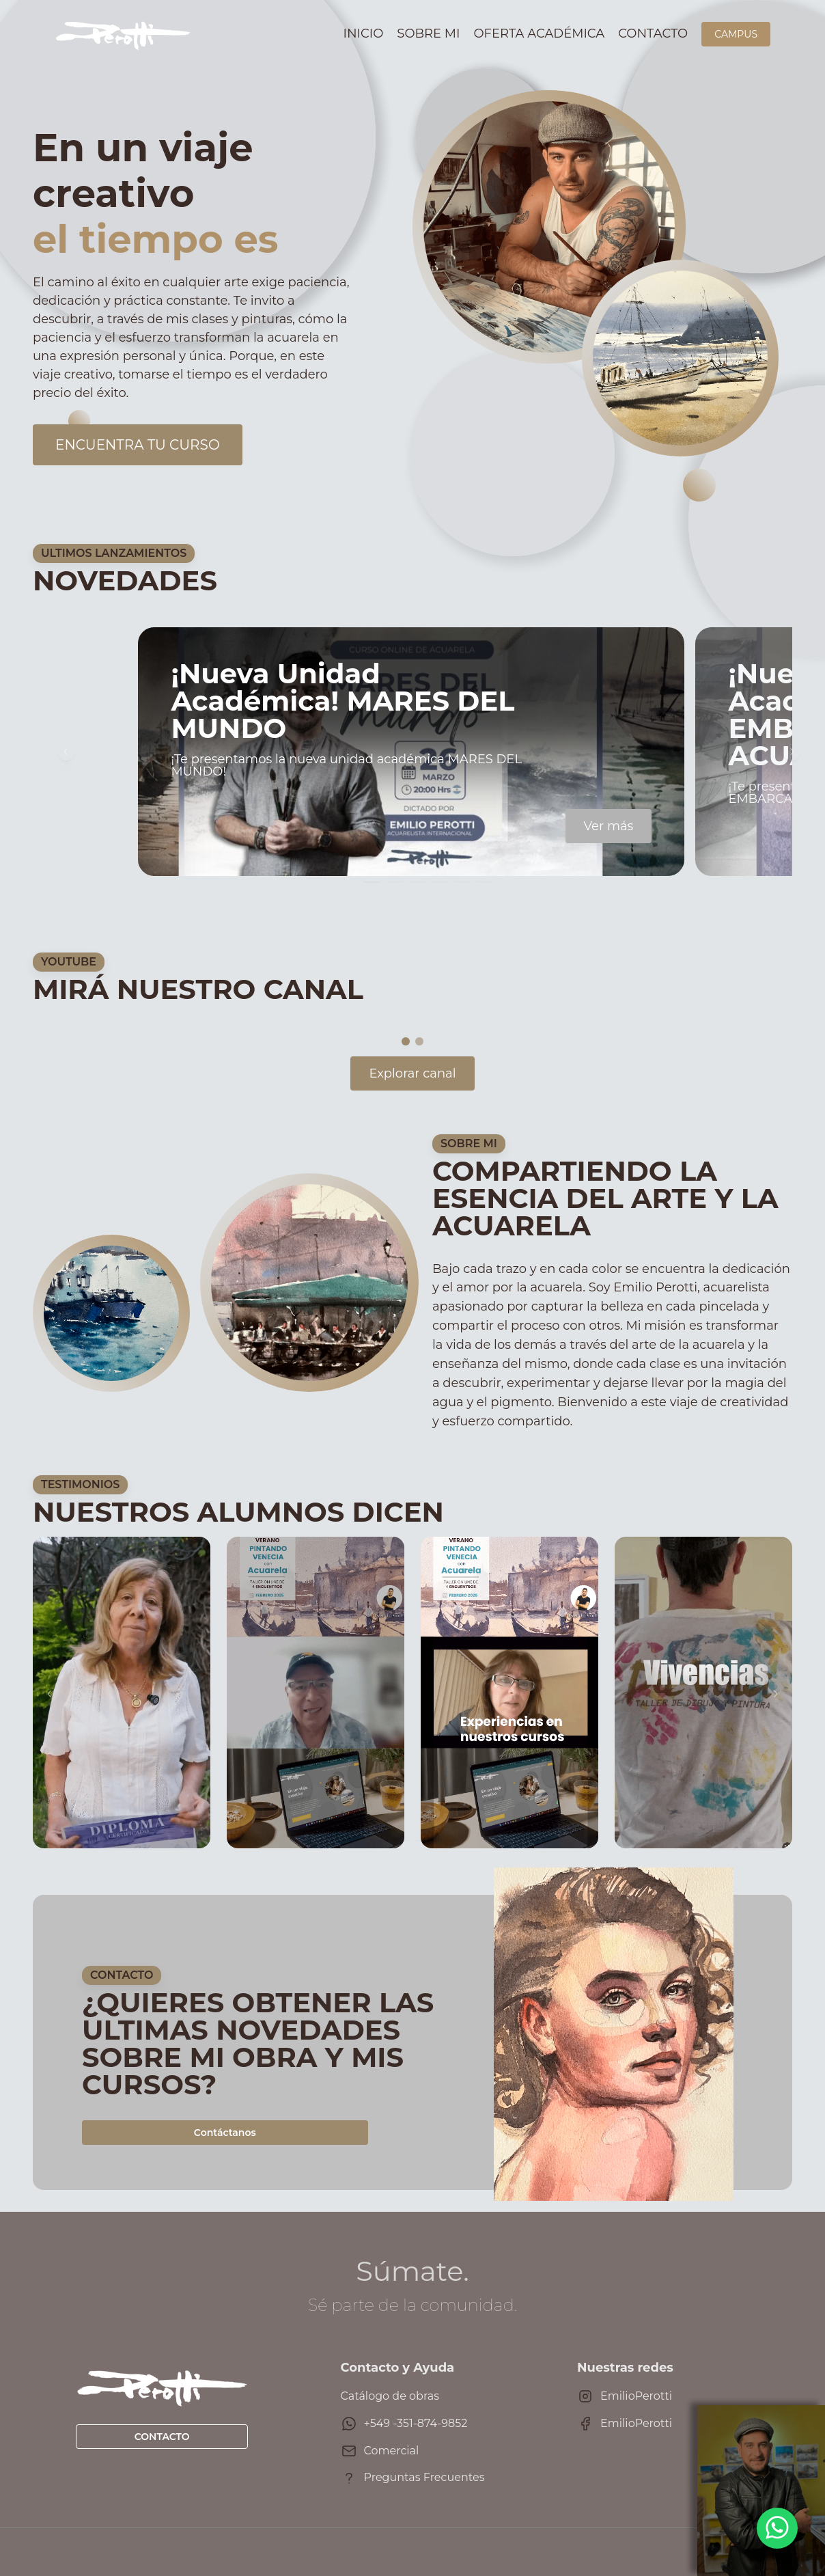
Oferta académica (539, 33)
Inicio (364, 33)
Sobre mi (428, 33)
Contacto (653, 33)
